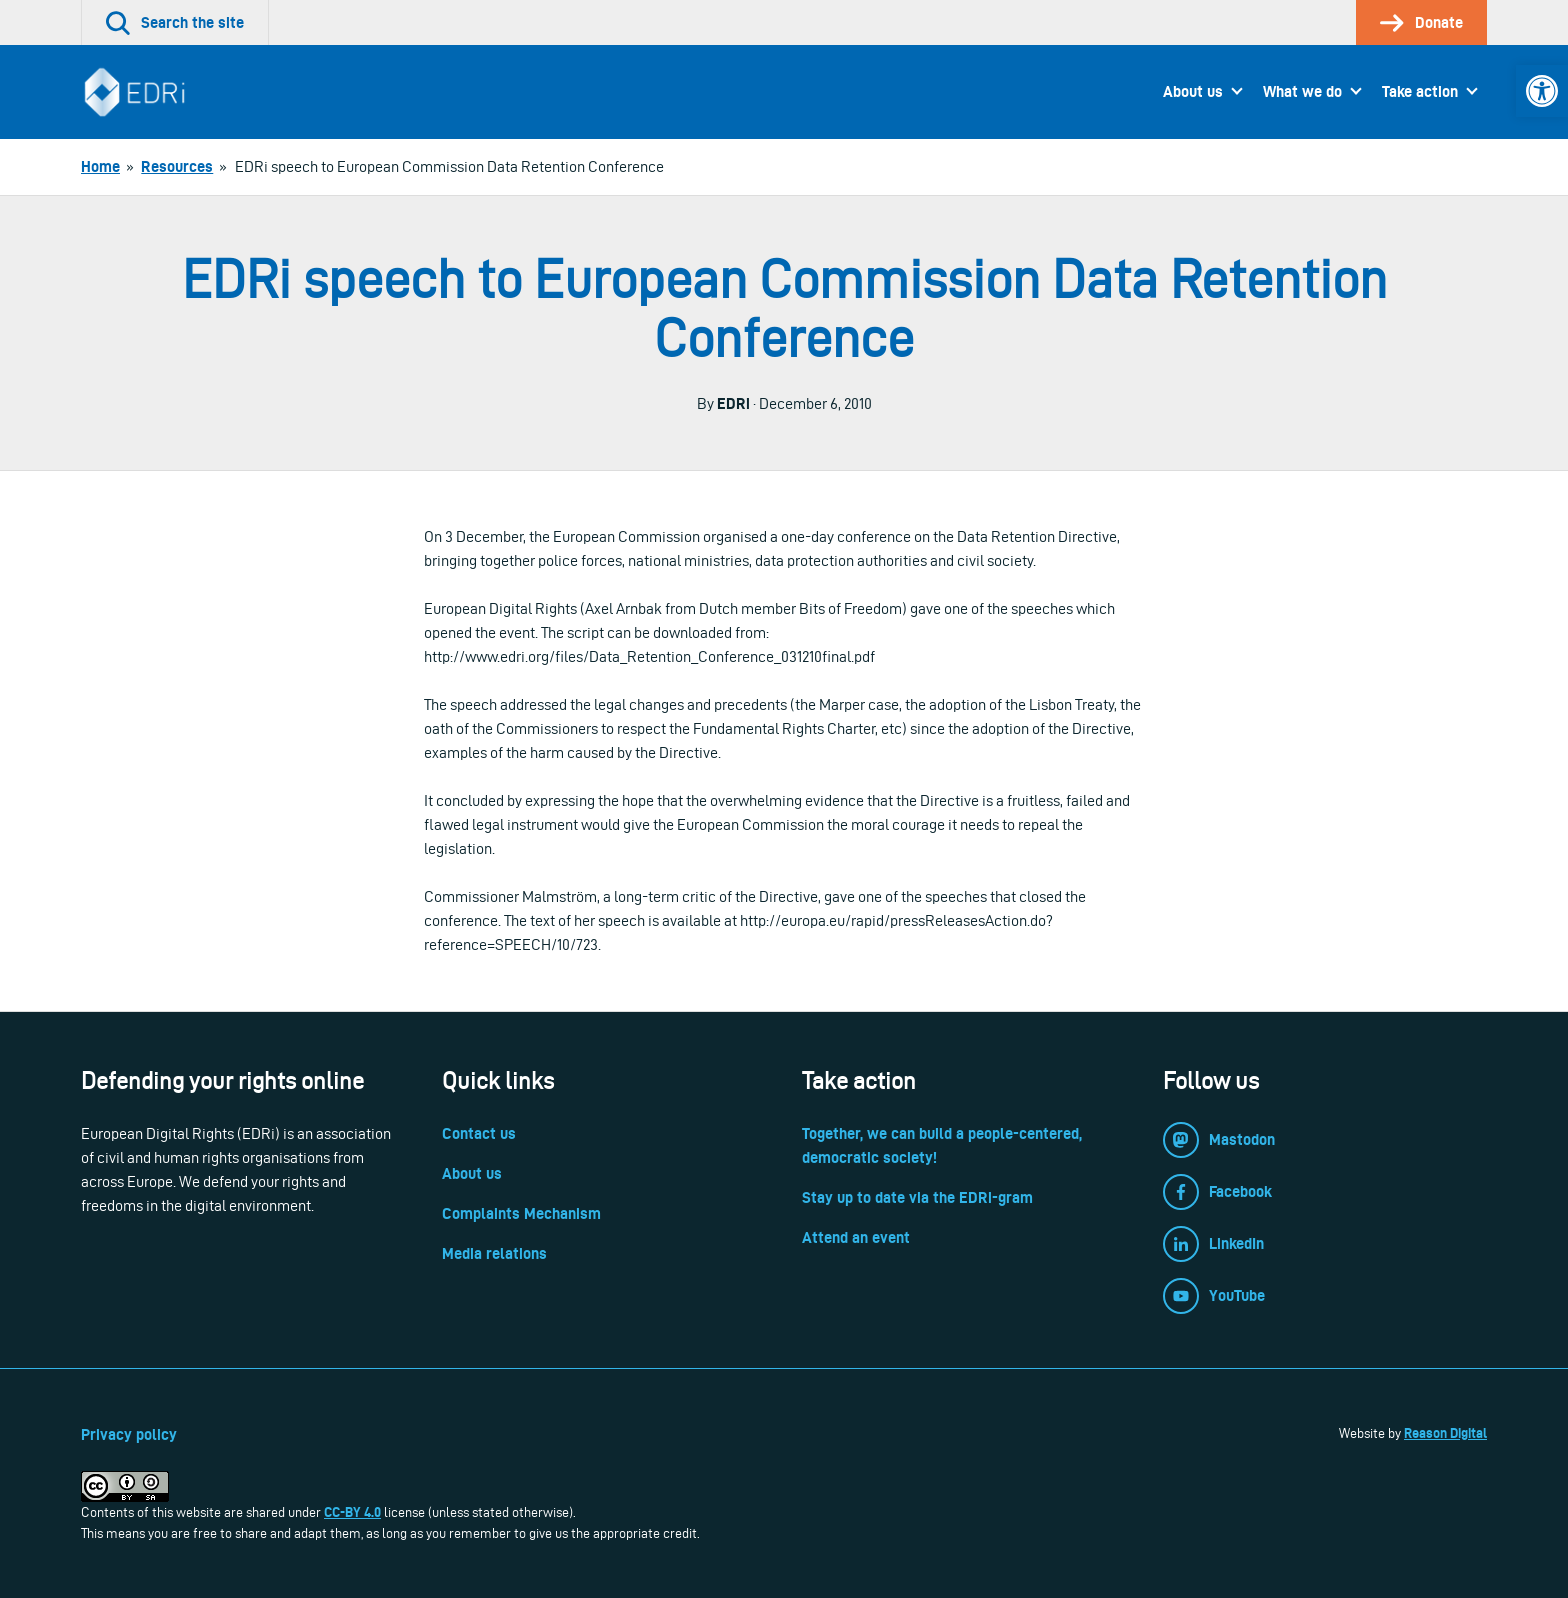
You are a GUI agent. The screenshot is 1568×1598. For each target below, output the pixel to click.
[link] (1542, 91)
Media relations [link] (494, 1253)
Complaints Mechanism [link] (521, 1213)
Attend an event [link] (856, 1237)
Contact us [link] (479, 1133)
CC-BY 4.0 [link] (352, 1512)
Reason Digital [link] (1445, 1433)
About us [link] (1193, 91)
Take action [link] (1420, 91)
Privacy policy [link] (129, 1434)
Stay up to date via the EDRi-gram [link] (917, 1197)
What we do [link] (1302, 91)
